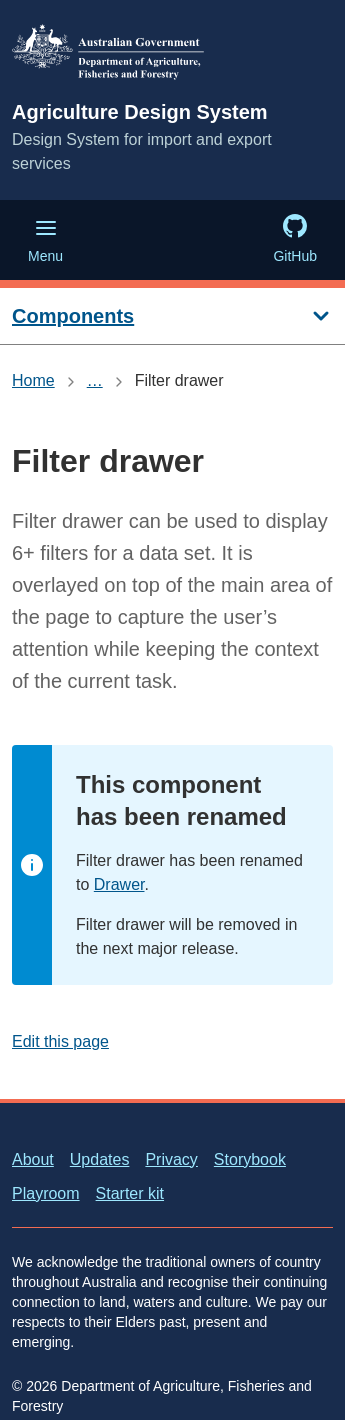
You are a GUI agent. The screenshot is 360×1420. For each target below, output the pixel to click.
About (33, 1159)
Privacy (171, 1159)
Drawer (119, 884)
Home (33, 380)
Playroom (46, 1193)
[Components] (172, 316)
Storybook (250, 1159)
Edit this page (60, 1041)
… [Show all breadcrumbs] (95, 380)
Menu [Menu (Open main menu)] (45, 240)
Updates (100, 1159)
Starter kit (130, 1193)
